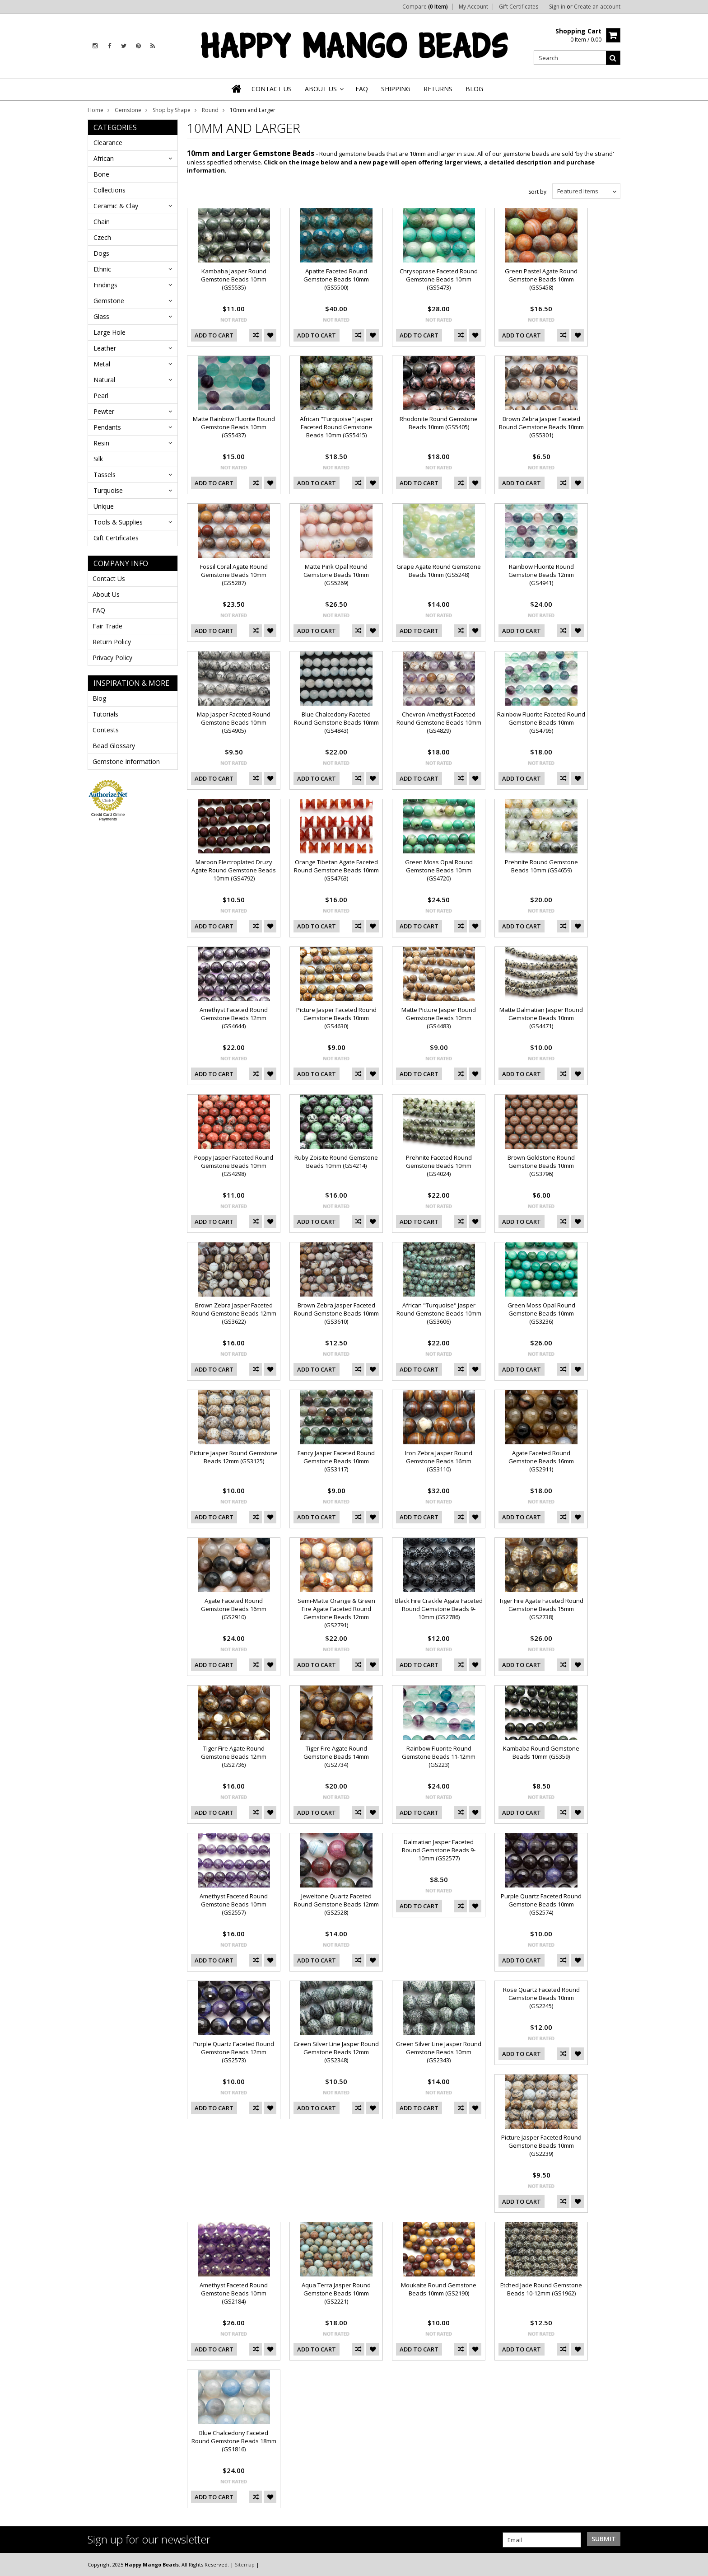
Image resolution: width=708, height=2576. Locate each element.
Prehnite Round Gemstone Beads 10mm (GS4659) (541, 866)
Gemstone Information (126, 761)
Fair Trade (107, 626)
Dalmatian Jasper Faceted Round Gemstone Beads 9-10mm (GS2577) (438, 1850)
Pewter (103, 411)
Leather (104, 348)
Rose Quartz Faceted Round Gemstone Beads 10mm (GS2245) (541, 1998)
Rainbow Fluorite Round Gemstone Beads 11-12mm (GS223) (438, 1756)
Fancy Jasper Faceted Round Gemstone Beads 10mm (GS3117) (336, 1461)
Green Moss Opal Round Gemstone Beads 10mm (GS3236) (541, 1313)
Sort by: (538, 192)
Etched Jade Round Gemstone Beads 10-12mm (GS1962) (541, 2289)
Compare (425, 7)
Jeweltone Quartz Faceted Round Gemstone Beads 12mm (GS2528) (336, 1904)
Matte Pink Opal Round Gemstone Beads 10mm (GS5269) (336, 574)
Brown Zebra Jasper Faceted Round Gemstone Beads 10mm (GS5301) (541, 427)
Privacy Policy (112, 657)
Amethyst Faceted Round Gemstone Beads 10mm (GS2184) (234, 2293)
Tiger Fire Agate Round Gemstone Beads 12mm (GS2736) (233, 1756)
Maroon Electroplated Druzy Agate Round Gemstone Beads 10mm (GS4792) (233, 870)
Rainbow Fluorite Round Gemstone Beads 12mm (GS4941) (541, 574)
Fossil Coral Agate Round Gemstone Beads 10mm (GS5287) (234, 574)
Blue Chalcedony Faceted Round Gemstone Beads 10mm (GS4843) (336, 722)
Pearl (100, 395)
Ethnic (102, 269)
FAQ (99, 610)
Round (210, 110)
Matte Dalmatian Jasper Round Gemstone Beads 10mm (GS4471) (541, 1018)
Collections (109, 190)
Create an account (597, 7)
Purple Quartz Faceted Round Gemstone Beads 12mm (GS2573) (233, 2052)
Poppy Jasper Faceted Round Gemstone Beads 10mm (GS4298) (233, 1165)
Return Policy (112, 641)
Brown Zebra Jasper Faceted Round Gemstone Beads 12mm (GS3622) (233, 1313)
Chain (101, 221)
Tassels (104, 474)
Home (95, 110)
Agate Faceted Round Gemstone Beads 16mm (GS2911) (541, 1461)
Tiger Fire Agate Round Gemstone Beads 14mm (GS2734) (336, 1756)
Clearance (107, 142)
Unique (103, 506)
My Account (473, 7)
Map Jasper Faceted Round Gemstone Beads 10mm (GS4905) (233, 722)
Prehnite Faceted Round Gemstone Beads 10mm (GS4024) (439, 1165)
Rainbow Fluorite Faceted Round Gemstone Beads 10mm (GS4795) (541, 722)
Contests (106, 730)
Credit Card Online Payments (108, 816)
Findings (105, 285)
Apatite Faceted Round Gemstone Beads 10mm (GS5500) (336, 279)
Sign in (557, 7)
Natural (104, 379)
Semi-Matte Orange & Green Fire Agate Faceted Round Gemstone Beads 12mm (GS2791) (336, 1613)
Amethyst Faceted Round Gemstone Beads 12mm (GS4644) (234, 1018)
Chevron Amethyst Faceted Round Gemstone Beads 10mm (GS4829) (438, 722)
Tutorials (105, 714)
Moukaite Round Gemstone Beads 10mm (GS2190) (438, 2289)
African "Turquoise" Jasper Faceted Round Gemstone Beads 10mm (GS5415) (336, 427)
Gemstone (128, 110)
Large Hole (109, 332)
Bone (101, 174)
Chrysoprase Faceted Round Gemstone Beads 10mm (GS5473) (439, 279)
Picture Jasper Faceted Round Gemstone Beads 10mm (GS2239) (541, 2145)
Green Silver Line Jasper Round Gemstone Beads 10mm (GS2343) (438, 2052)
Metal (101, 364)
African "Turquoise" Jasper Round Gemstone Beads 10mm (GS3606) (438, 1313)
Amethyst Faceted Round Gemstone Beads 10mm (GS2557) (234, 1904)
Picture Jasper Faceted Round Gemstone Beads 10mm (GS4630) (336, 1018)
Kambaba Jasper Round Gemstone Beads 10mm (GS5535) (233, 279)
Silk (98, 458)
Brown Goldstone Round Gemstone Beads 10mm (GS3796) (541, 1165)
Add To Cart (214, 335)
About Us (106, 594)
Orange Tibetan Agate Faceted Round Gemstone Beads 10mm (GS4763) (336, 870)
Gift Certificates (518, 7)
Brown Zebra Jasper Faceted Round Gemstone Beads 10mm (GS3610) (336, 1313)
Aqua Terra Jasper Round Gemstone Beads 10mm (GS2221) (336, 2293)
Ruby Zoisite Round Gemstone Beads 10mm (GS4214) (336, 1161)
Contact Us (109, 578)
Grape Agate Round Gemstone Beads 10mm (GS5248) (438, 570)
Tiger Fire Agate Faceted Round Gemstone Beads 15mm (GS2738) (541, 1609)
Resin (101, 443)
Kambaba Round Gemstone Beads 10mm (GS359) (541, 1752)
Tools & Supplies (118, 522)
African (103, 158)
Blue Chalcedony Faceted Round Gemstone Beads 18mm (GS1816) (233, 2441)
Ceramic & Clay (115, 205)
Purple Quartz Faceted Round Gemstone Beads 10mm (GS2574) (541, 1904)
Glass (101, 316)
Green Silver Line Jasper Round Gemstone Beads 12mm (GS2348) (336, 2052)
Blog (99, 698)
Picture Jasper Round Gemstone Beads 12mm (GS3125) (234, 1457)
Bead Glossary (114, 745)
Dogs (101, 253)
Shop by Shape (172, 110)
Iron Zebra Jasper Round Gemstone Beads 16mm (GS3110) (438, 1461)
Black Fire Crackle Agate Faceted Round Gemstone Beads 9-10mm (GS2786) (439, 1609)
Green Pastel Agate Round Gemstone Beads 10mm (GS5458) (541, 279)
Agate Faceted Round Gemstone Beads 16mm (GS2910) (233, 1609)
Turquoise (108, 490)
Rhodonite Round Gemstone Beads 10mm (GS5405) (439, 423)
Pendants (107, 427)
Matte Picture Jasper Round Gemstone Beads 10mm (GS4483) (438, 1018)
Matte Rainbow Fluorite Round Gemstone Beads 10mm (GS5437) (234, 427)
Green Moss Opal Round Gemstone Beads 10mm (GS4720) (439, 870)
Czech (102, 237)
